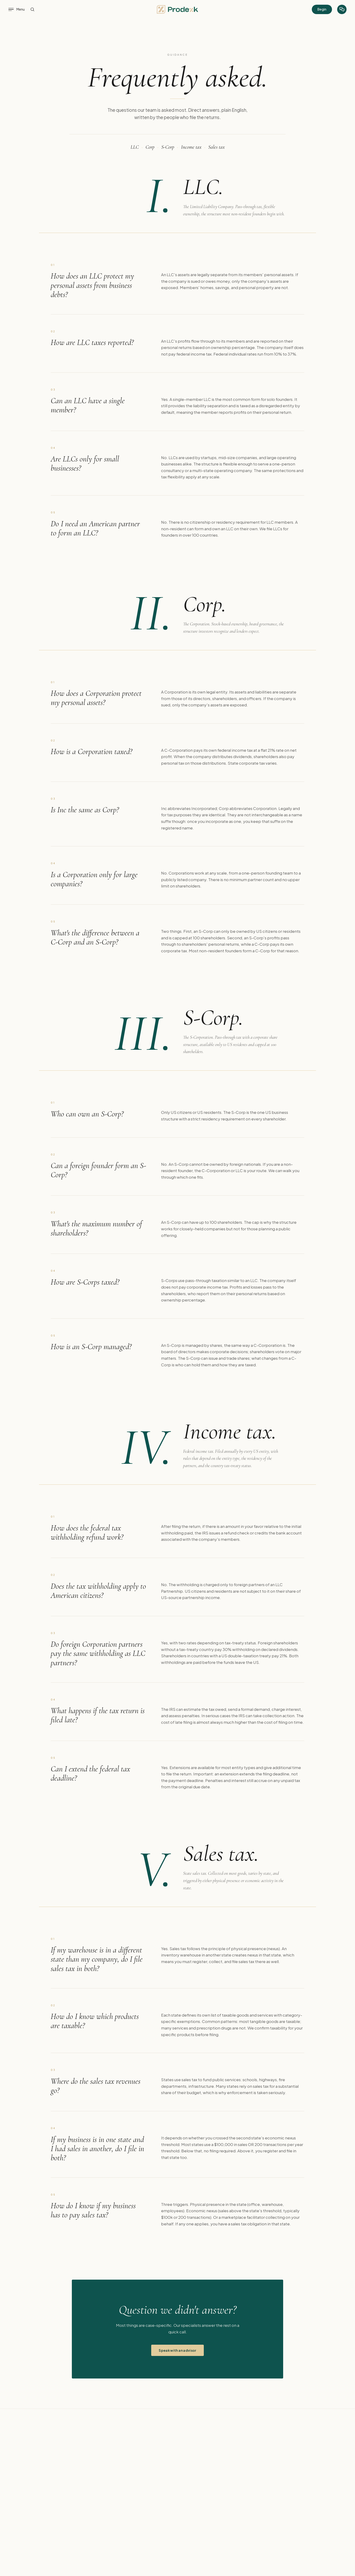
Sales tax (216, 147)
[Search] (32, 9)
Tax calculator (197, 2453)
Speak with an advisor (177, 2350)
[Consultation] (342, 9)
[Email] (321, 2513)
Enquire (245, 2461)
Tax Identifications (148, 2446)
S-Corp (167, 147)
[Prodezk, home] (177, 9)
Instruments (90, 2453)
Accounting (143, 2461)
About (244, 2446)
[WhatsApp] (331, 2513)
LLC (135, 147)
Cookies (179, 2513)
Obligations (143, 2453)
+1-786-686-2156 (306, 2446)
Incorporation (92, 2446)
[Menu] (16, 9)
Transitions (90, 2477)
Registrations (91, 2469)
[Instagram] (302, 2513)
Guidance (193, 2461)
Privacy (149, 2513)
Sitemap (197, 2513)
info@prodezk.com (307, 2453)
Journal (191, 2446)
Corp (150, 147)
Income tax (191, 147)
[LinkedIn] (312, 2513)
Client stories (249, 2453)
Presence (88, 2461)
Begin (321, 9)
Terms (164, 2513)
